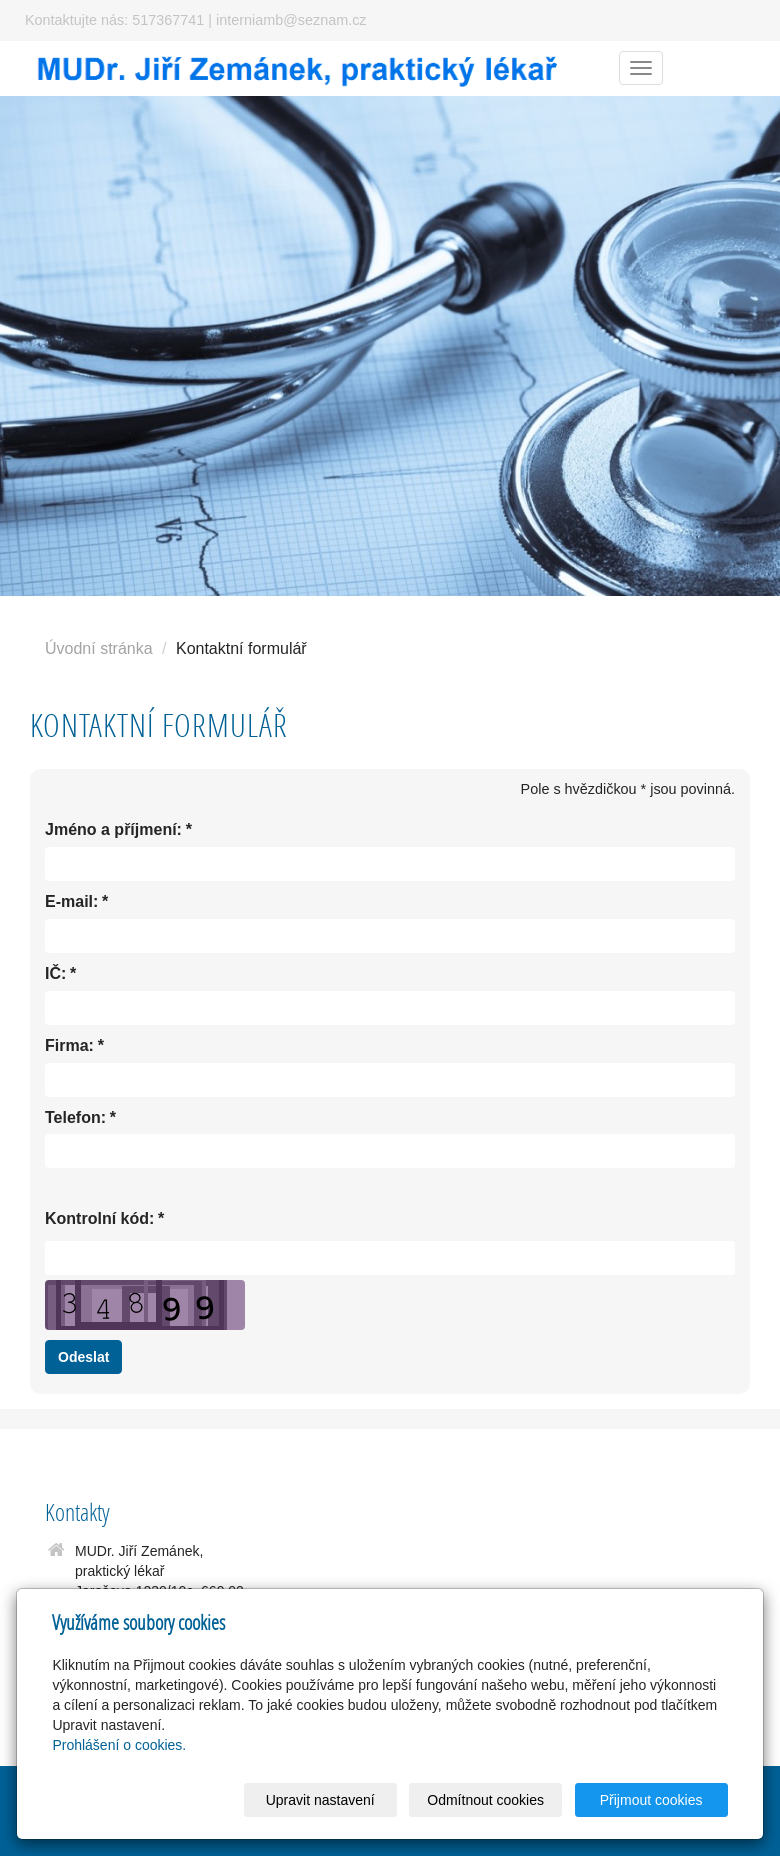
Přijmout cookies (651, 1800)
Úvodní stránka (99, 648)
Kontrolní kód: (99, 1219)
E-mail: (71, 902)
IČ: (55, 974)
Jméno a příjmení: (113, 830)
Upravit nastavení (320, 1800)
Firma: (69, 1046)
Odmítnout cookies (485, 1800)
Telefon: (75, 1118)
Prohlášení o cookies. (119, 1745)
